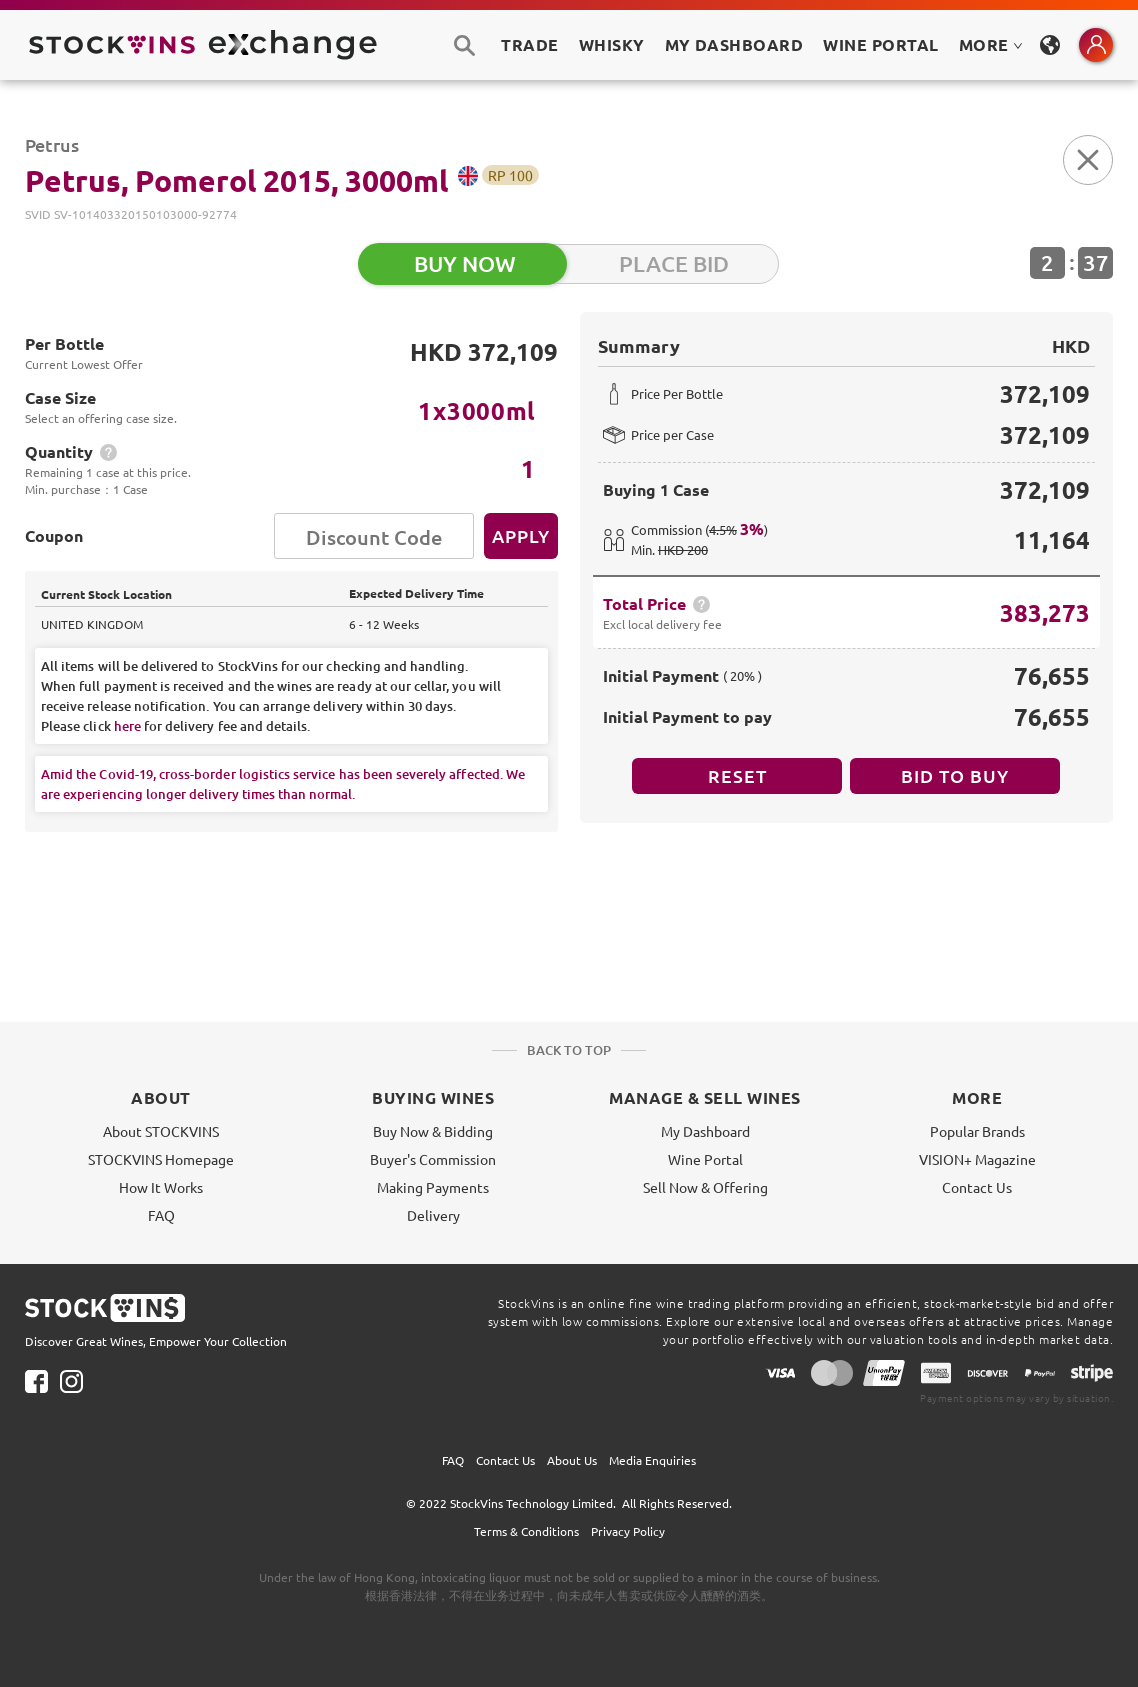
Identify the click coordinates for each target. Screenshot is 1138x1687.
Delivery (433, 1215)
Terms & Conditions (526, 1531)
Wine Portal (880, 44)
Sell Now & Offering (705, 1187)
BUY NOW (465, 263)
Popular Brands (977, 1131)
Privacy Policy (628, 1531)
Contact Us (977, 1187)
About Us (572, 1460)
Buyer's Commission (433, 1159)
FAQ (161, 1215)
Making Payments (433, 1187)
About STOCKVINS (161, 1131)
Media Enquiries (652, 1460)
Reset (737, 775)
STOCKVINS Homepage (161, 1159)
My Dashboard (705, 1131)
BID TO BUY (955, 775)
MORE (991, 44)
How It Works (161, 1187)
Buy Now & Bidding (433, 1131)
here (127, 726)
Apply (521, 535)
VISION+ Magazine (977, 1159)
